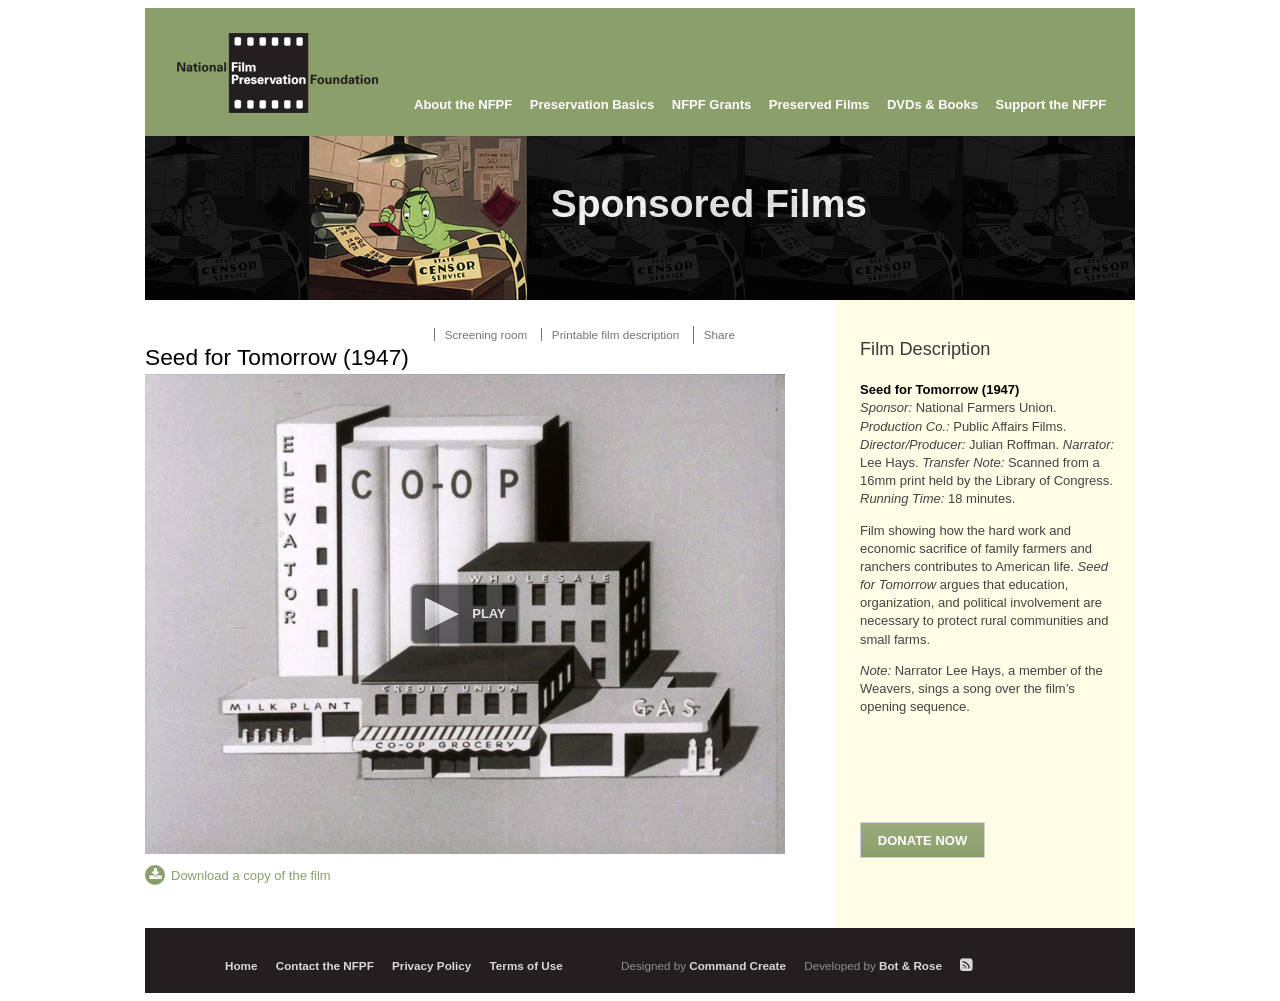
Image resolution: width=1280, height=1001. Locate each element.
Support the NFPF (1051, 104)
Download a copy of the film (251, 875)
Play (488, 613)
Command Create (705, 965)
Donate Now (922, 840)
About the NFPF (463, 104)
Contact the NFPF (325, 965)
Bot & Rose (874, 965)
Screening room (486, 334)
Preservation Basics (592, 104)
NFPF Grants (711, 104)
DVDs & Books (932, 104)
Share (719, 334)
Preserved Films (819, 104)
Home (241, 965)
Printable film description (615, 334)
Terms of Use (526, 965)
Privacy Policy (431, 965)
